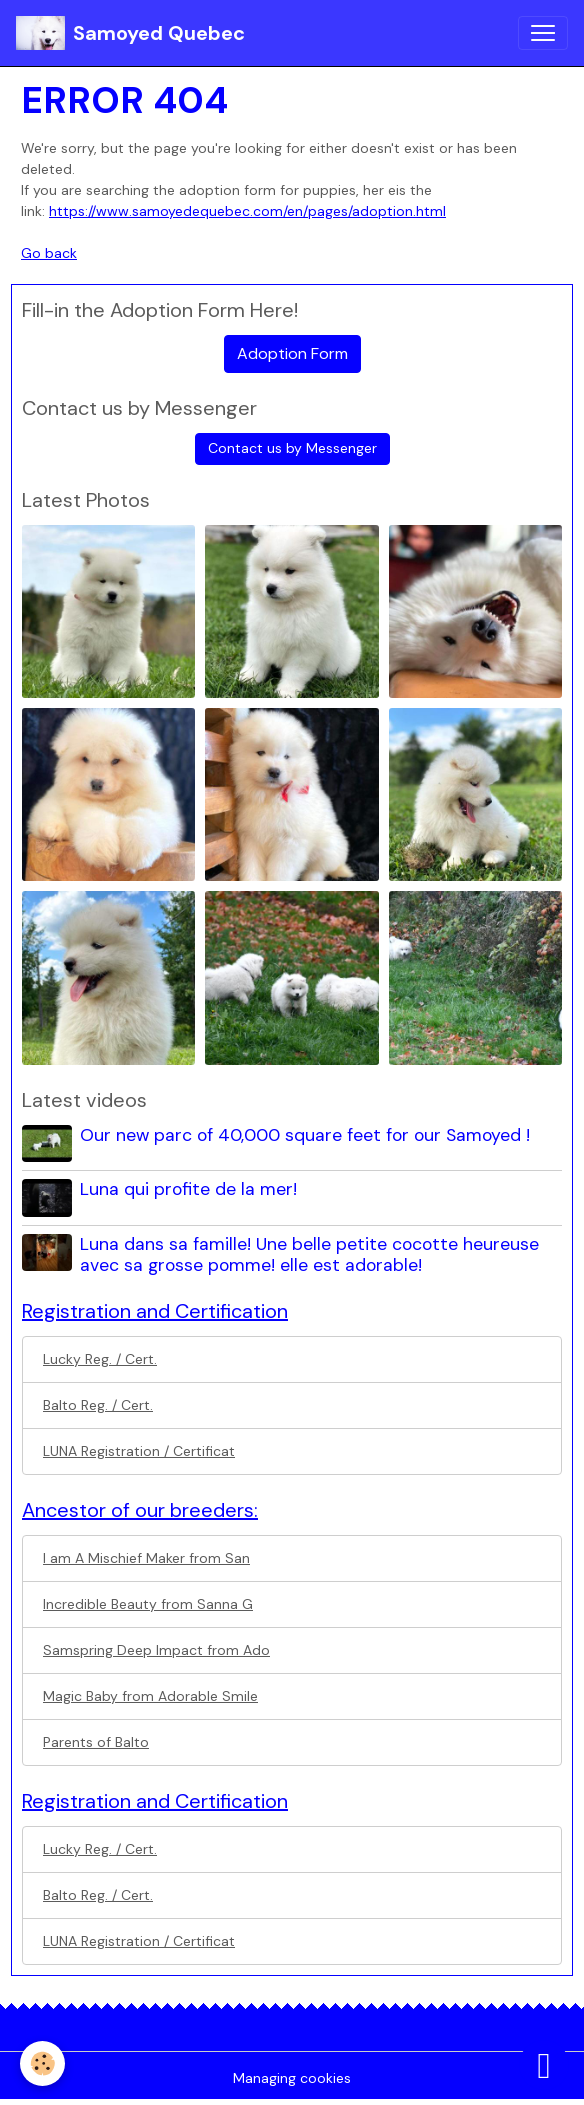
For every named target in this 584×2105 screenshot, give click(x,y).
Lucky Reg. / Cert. (100, 1359)
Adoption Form (292, 353)
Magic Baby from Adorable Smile (150, 1696)
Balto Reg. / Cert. (98, 1405)
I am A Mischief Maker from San (146, 1558)
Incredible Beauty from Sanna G (148, 1604)
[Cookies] (42, 2063)
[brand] (130, 33)
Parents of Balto (96, 1742)
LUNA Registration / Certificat (139, 1451)
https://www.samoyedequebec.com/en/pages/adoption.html (247, 211)
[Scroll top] (544, 2065)
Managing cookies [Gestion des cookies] (292, 2078)
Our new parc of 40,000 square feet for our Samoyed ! (305, 1135)
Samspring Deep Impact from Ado (156, 1650)
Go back (49, 253)
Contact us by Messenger (292, 448)
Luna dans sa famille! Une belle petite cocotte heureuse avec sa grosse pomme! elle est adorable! (309, 1254)
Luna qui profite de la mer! (188, 1189)
